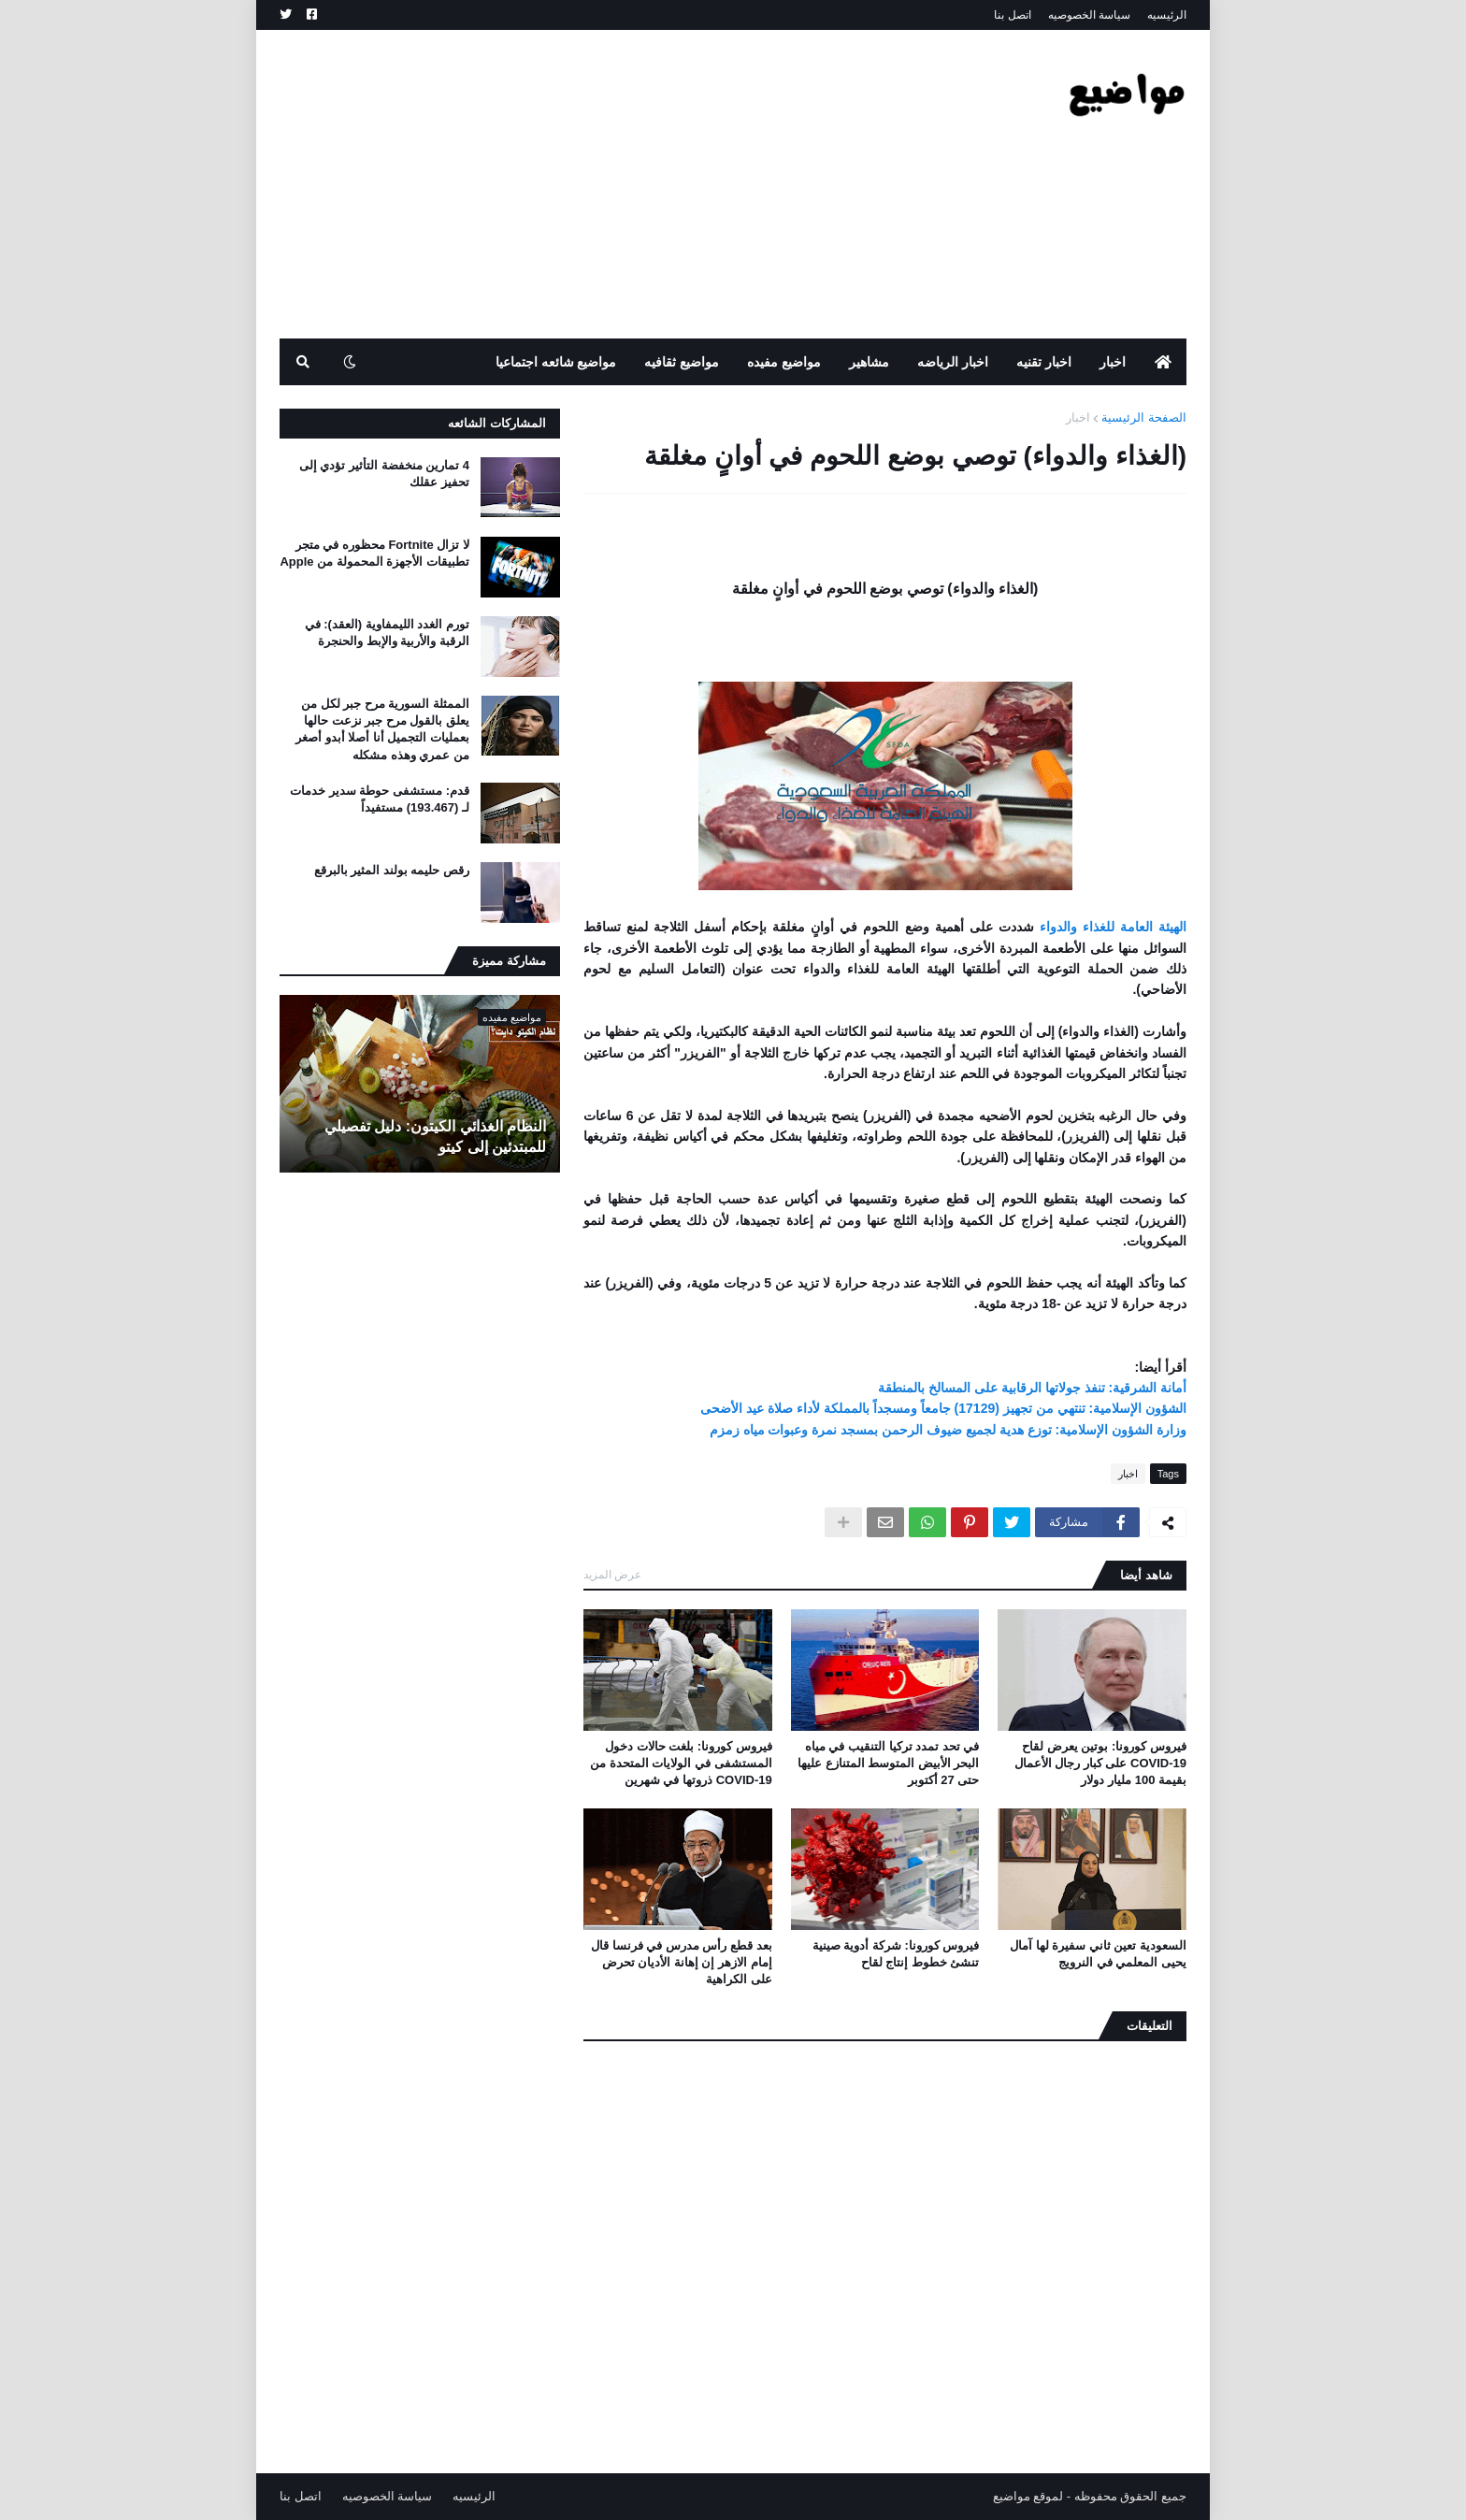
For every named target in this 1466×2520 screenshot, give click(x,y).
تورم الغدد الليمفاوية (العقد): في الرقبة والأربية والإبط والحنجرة (387, 632)
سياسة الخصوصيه (1089, 15)
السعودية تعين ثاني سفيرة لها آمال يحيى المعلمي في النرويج (1098, 1953)
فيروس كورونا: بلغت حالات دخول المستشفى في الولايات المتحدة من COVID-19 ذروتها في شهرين (680, 1763)
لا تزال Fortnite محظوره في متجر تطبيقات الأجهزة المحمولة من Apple (374, 553)
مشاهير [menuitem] (869, 361)
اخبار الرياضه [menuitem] (952, 361)
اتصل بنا (1012, 15)
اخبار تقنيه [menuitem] (1043, 361)
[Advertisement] (620, 184)
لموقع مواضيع (1028, 2496)
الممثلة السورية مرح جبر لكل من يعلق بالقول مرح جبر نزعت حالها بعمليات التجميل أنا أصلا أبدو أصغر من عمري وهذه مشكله (382, 729)
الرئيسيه (1166, 15)
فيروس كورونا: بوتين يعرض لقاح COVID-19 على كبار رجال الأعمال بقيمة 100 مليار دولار (1100, 1763)
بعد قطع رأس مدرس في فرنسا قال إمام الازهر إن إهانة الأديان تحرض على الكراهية (681, 1962)
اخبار (1078, 417)
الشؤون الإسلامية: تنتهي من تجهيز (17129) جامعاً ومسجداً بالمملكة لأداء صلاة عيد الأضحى (943, 1408)
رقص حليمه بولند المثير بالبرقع (391, 870)
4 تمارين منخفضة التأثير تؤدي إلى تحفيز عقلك (384, 473)
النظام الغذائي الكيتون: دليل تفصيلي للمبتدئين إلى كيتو (435, 1136)
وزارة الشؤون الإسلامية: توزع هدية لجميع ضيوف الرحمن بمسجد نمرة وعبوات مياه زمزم (948, 1429)
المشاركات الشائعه (497, 423)
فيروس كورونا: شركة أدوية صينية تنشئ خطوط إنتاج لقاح (896, 1953)
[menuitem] (1163, 361)
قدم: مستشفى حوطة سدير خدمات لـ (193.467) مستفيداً (379, 799)
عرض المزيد (612, 1574)
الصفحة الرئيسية (1143, 417)
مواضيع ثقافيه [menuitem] (681, 361)
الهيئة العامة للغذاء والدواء (1113, 926)
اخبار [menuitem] (1113, 361)
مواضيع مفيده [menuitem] (784, 361)
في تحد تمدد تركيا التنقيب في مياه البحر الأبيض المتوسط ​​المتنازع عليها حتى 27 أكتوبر (888, 1763)
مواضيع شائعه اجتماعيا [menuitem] (556, 361)
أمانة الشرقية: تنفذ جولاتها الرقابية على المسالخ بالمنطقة (1032, 1387)
